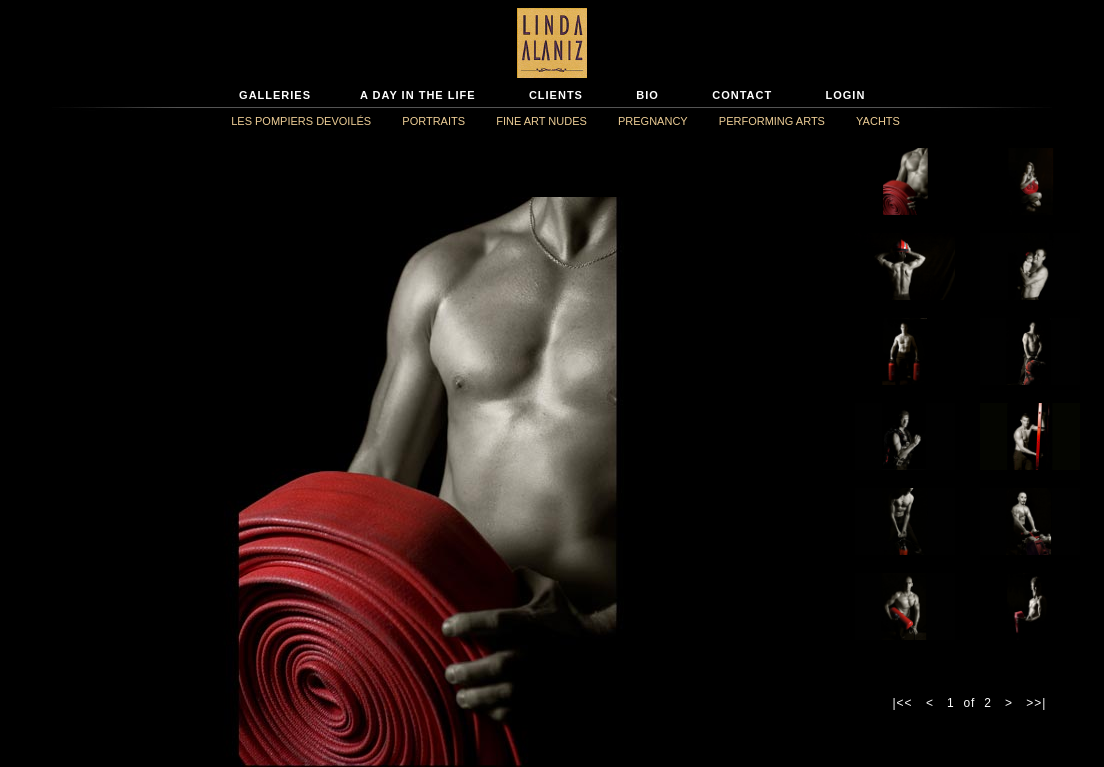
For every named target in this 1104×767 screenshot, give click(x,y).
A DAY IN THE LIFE (418, 95)
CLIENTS (556, 95)
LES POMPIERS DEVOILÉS (301, 121)
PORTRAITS (433, 121)
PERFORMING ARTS (772, 121)
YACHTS (878, 121)
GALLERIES (275, 95)
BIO (647, 95)
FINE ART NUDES (541, 121)
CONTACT (742, 95)
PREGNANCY (653, 121)
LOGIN (846, 95)
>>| (1036, 703)
